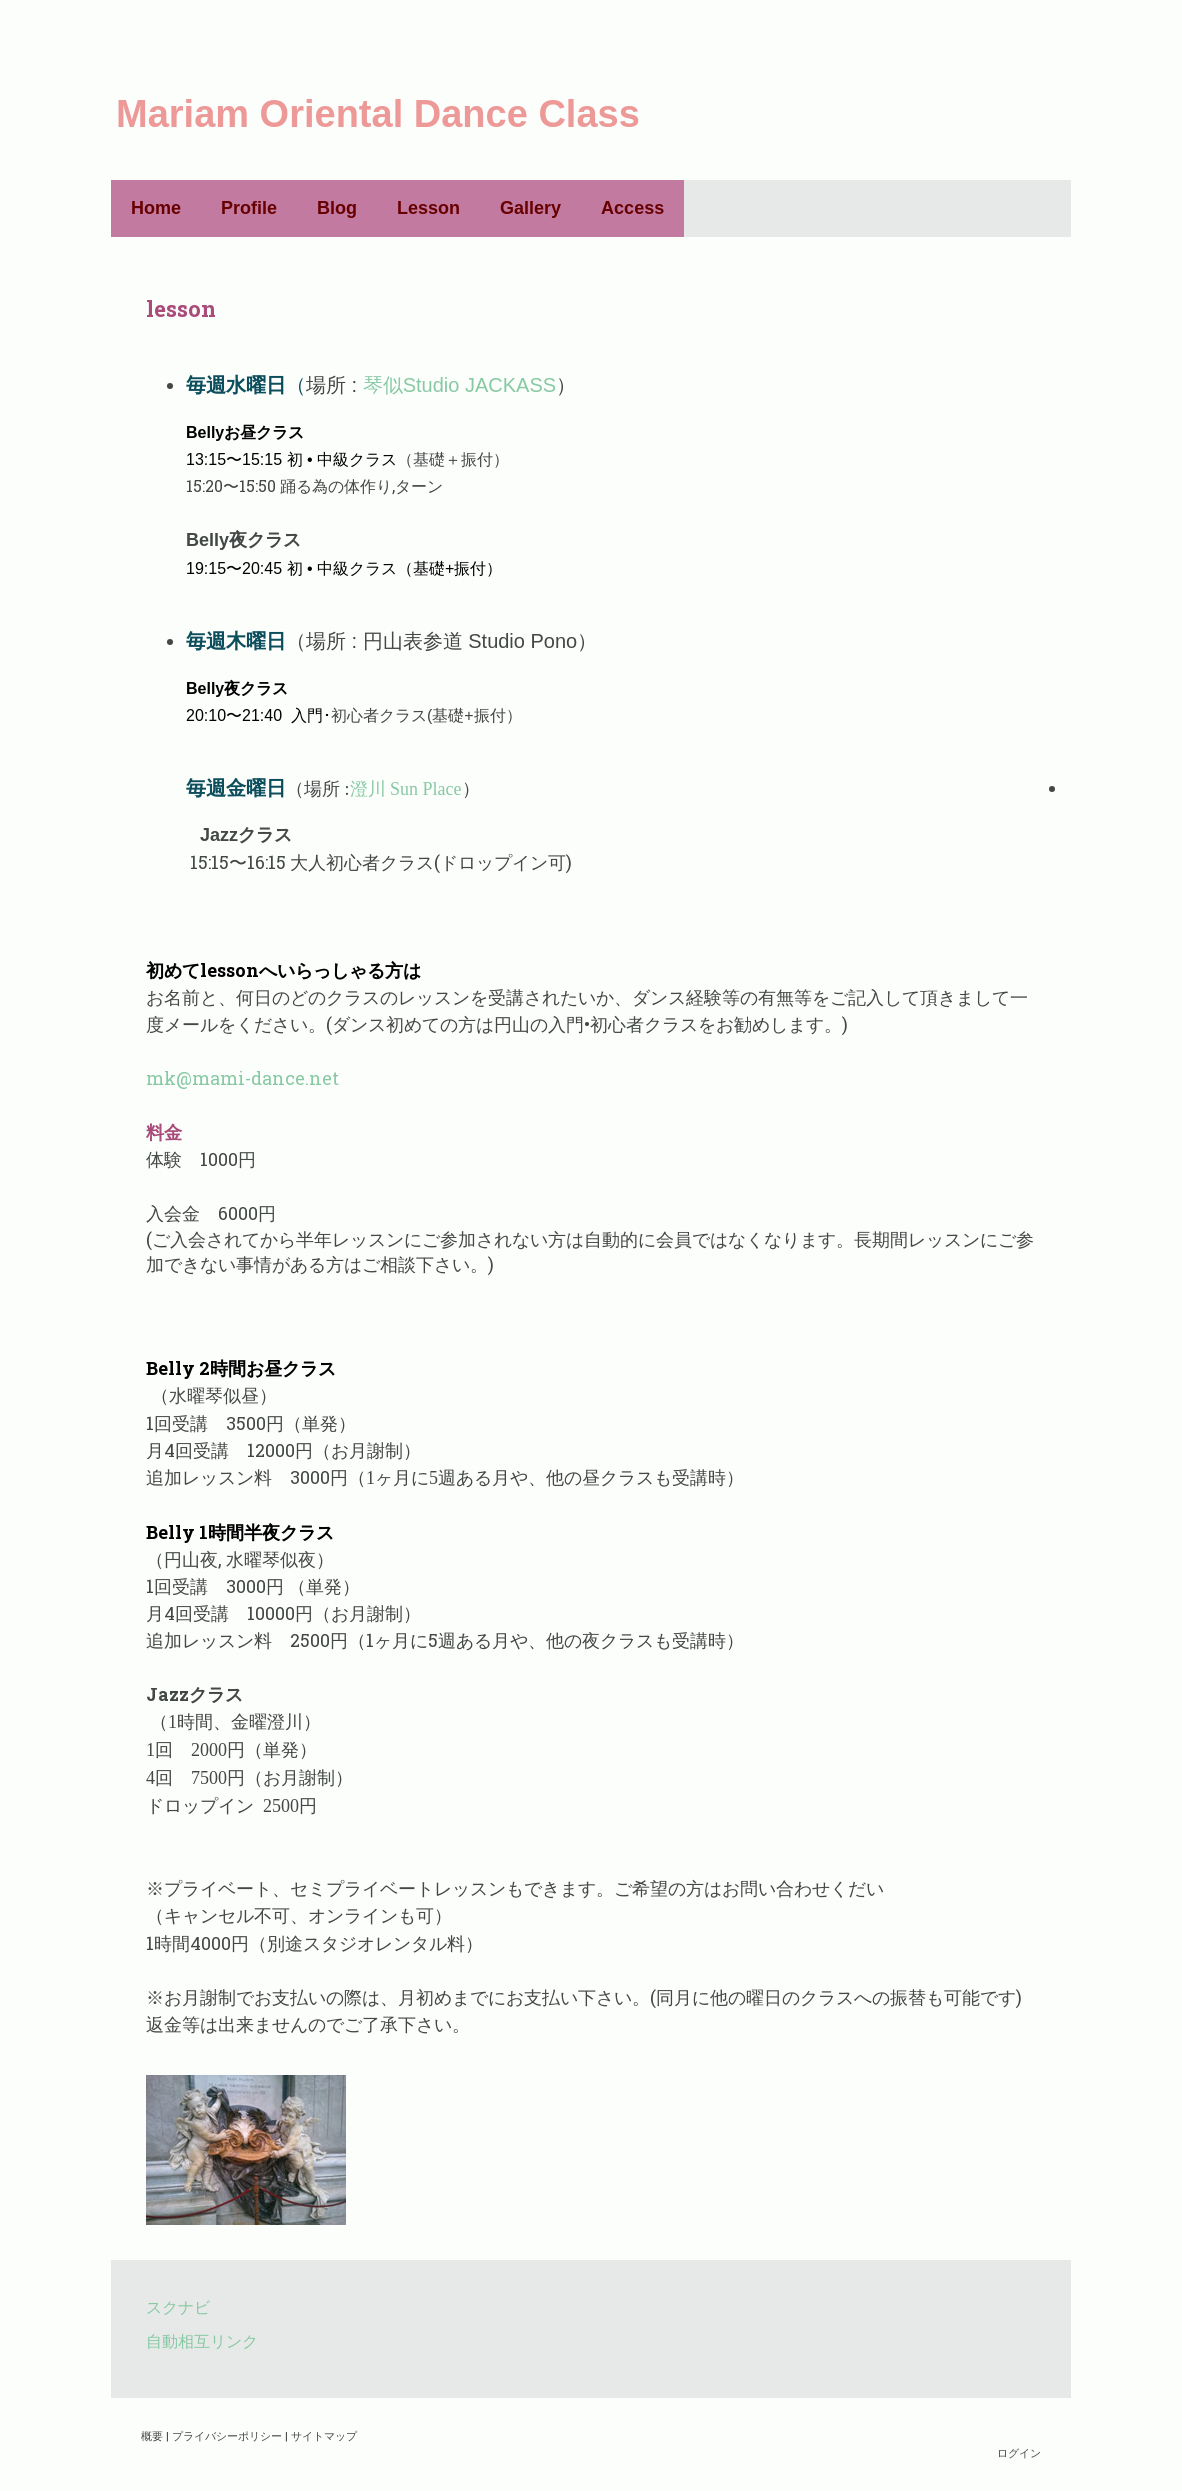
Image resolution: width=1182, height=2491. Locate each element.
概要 (152, 2435)
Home (156, 208)
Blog (337, 208)
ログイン (1019, 2452)
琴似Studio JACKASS (459, 385)
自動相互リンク (202, 2340)
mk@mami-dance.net (242, 1078)
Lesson (428, 208)
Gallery (530, 208)
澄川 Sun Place (406, 789)
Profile (249, 208)
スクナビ (178, 2306)
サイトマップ (324, 2435)
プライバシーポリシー (227, 2435)
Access (632, 208)
